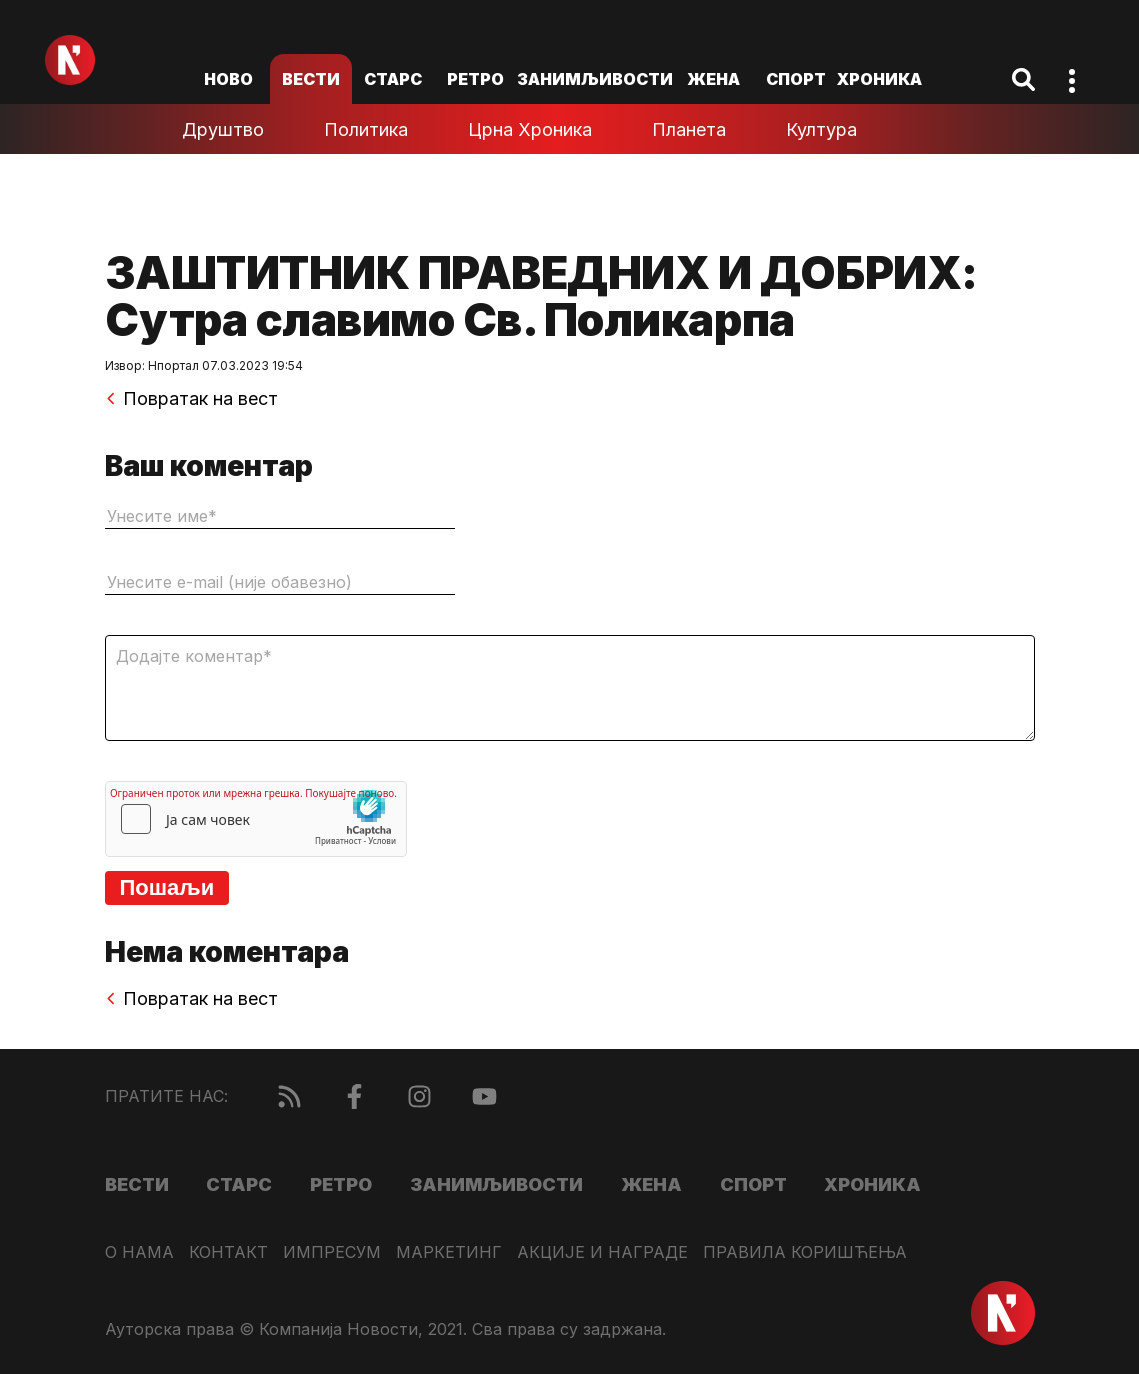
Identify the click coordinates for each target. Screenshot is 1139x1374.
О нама (139, 1252)
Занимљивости (595, 79)
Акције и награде (602, 1252)
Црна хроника (530, 129)
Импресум (332, 1252)
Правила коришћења (805, 1252)
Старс (393, 79)
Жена (713, 79)
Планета (689, 129)
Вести (311, 79)
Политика (366, 129)
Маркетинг (449, 1252)
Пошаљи (167, 887)
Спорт (796, 79)
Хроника (879, 79)
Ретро (475, 79)
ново (228, 79)
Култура (821, 129)
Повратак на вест (191, 399)
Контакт (228, 1252)
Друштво (223, 129)
